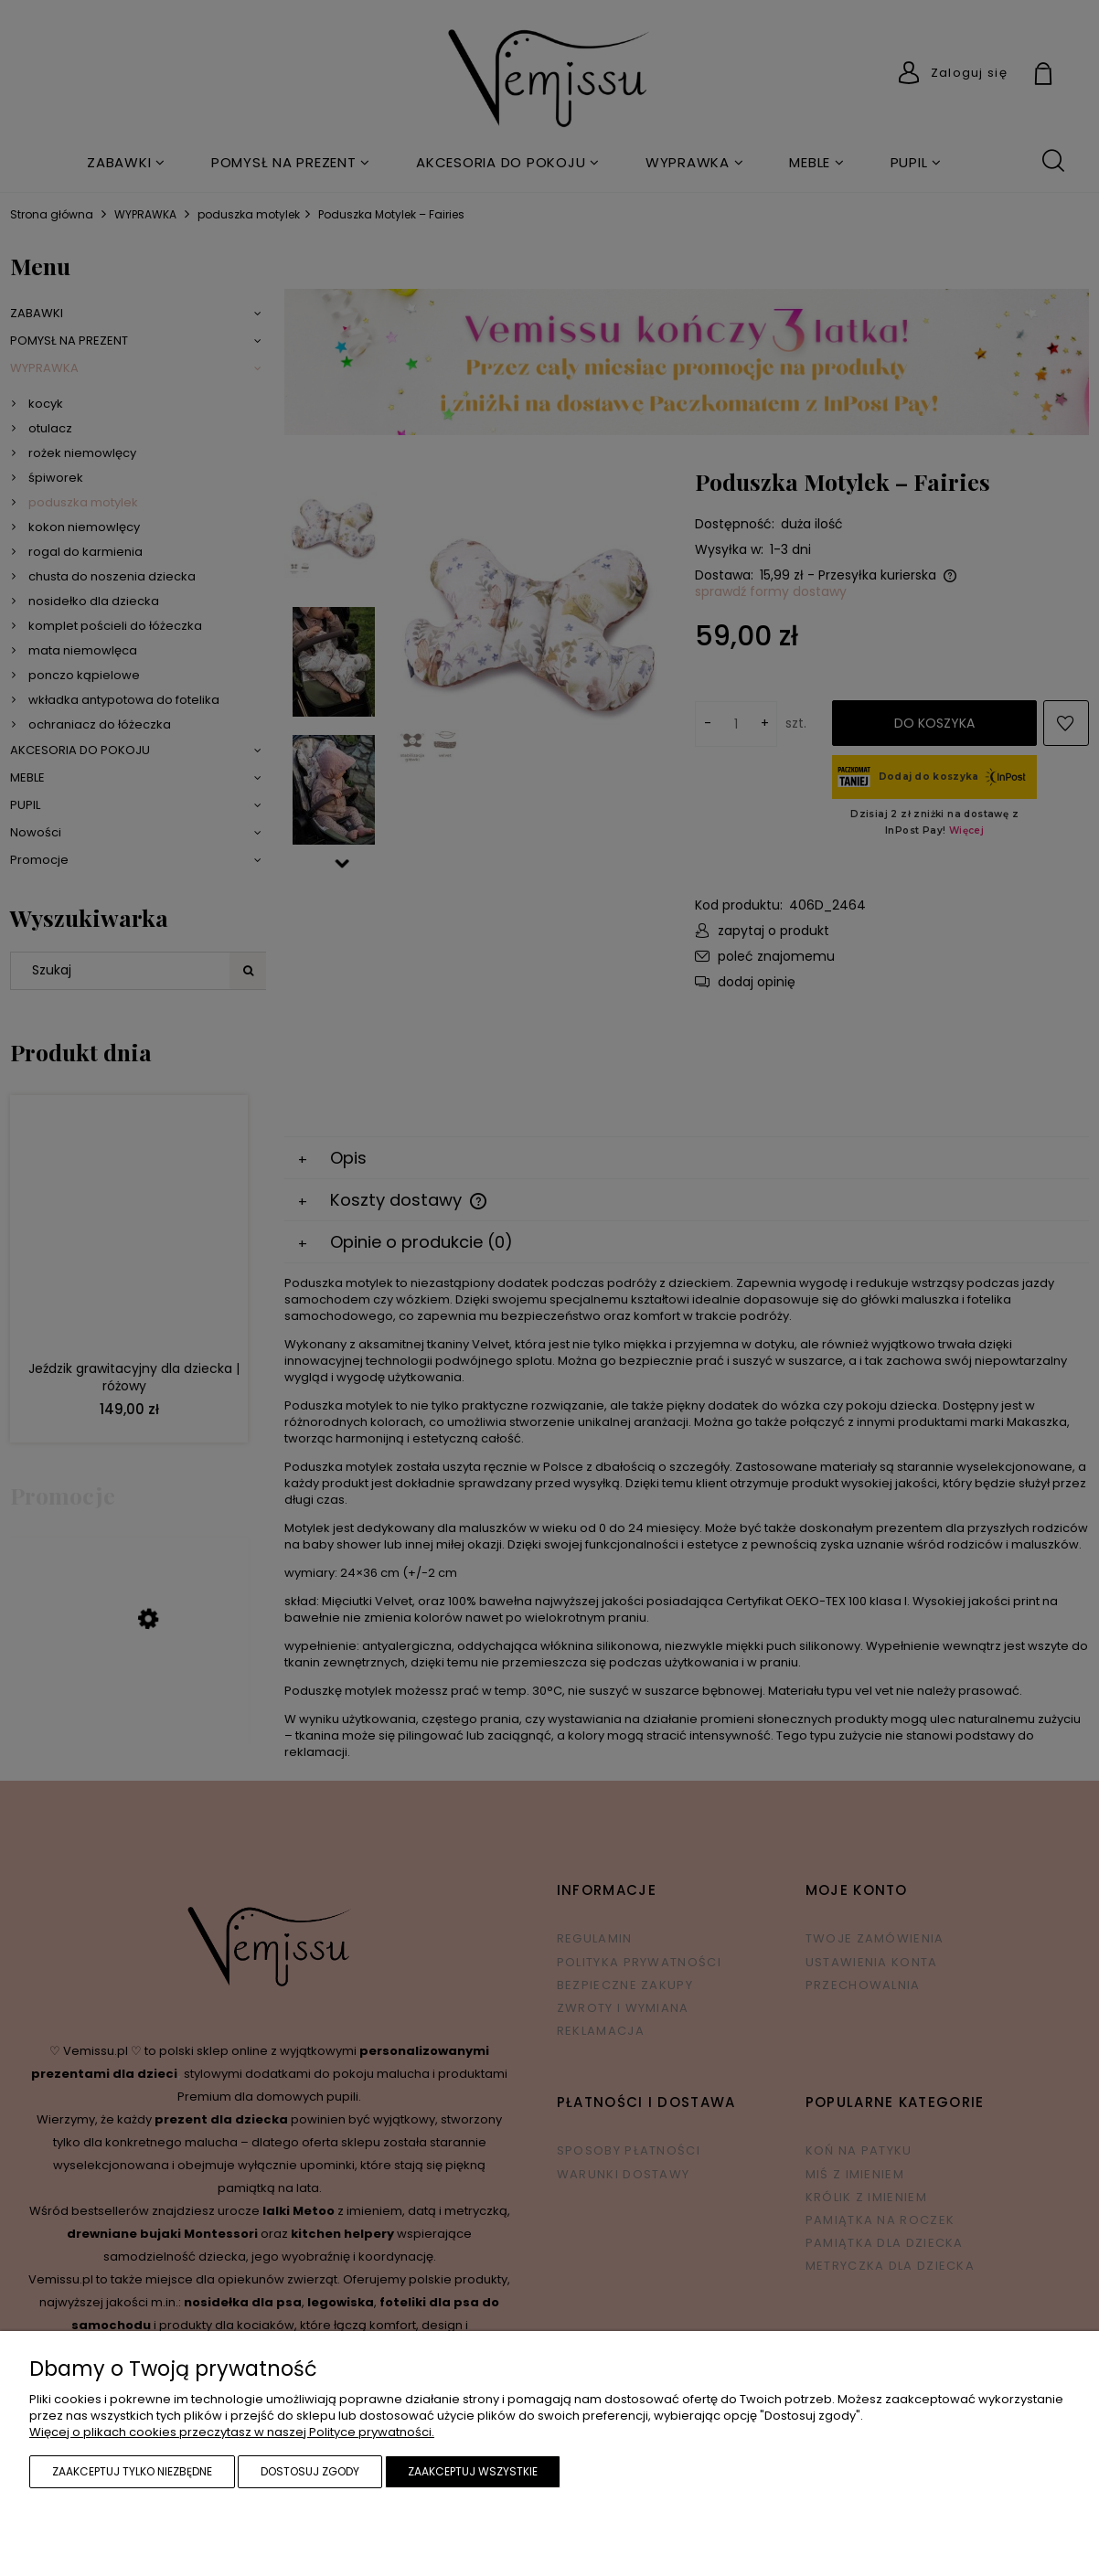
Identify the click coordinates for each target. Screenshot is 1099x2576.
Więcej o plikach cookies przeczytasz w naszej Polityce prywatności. (231, 2432)
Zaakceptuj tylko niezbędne (132, 2471)
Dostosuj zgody (310, 2471)
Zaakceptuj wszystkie (473, 2471)
